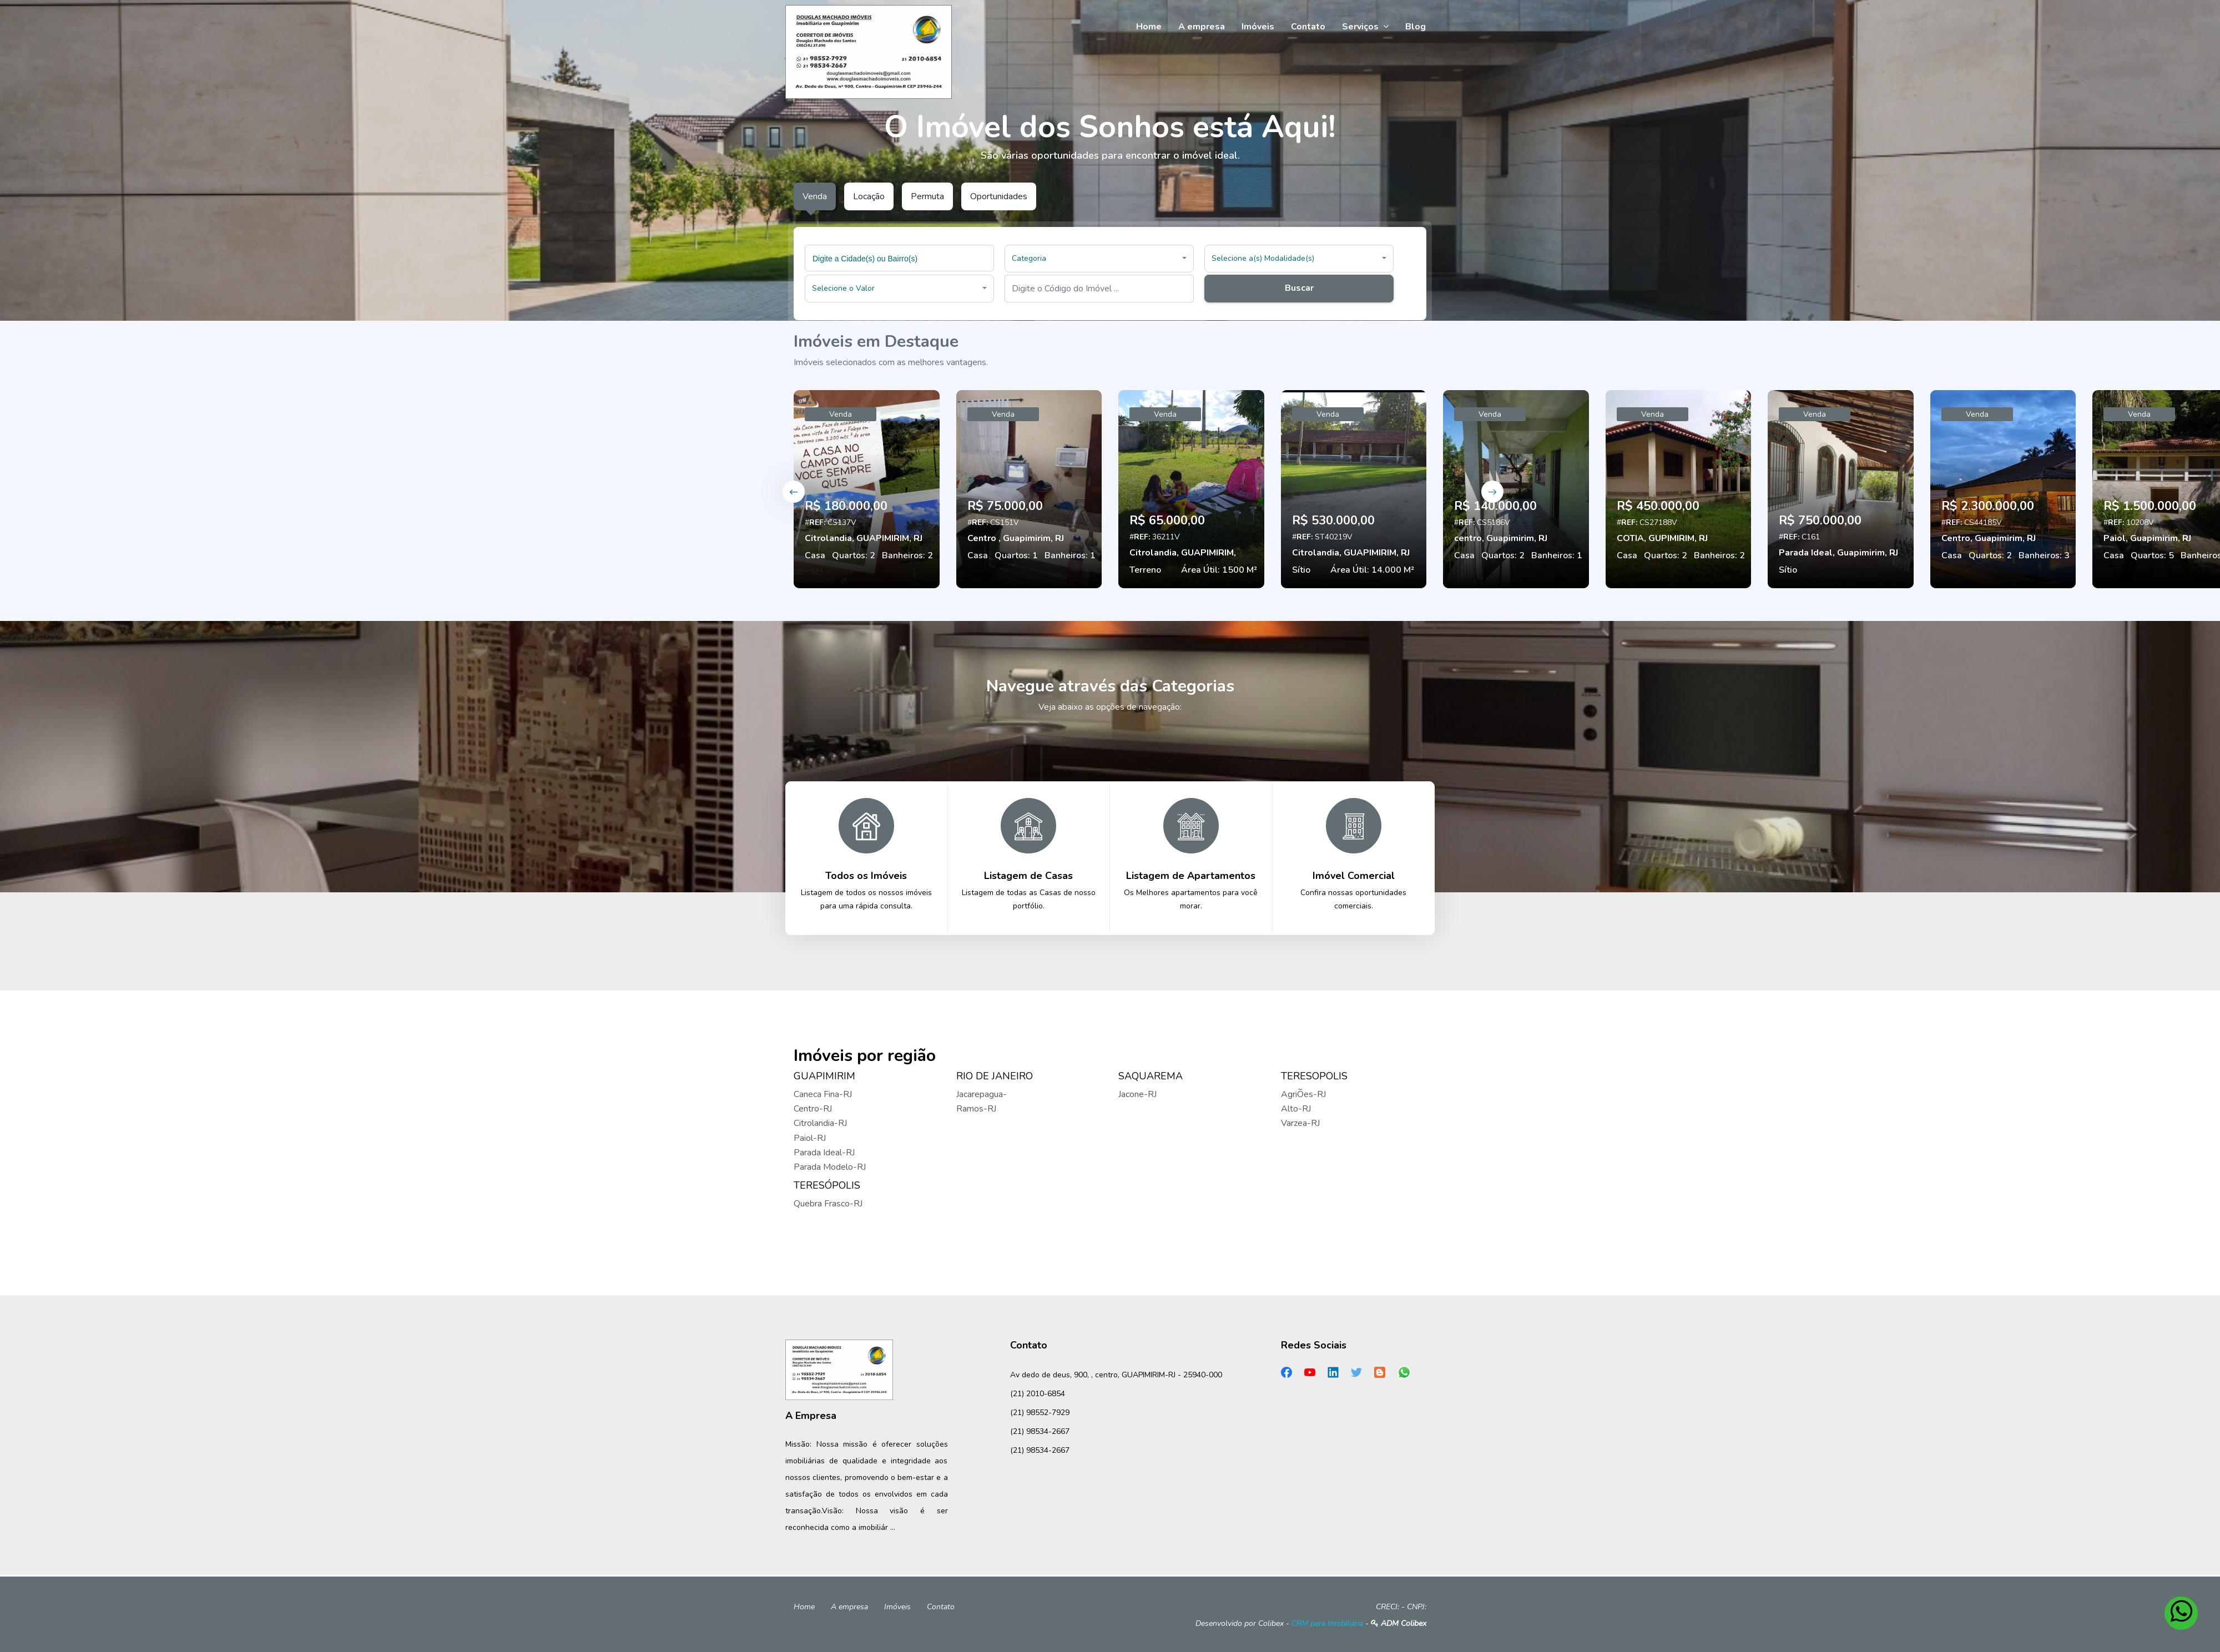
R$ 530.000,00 (1333, 520)
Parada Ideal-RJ (824, 1152)
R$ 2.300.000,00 (1987, 506)
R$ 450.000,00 (1658, 506)
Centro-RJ (813, 1109)
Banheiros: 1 (1070, 555)
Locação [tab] (869, 196)
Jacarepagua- (981, 1094)
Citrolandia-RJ (820, 1123)
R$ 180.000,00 (846, 506)
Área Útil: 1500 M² (1219, 570)
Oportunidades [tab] (998, 196)
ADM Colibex (1398, 1623)
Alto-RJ (1296, 1109)
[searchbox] (900, 258)
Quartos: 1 (1016, 555)
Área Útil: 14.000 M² (1372, 570)
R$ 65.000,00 (1167, 520)
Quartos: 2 (853, 555)
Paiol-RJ (810, 1138)
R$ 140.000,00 (1495, 506)
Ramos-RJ (976, 1109)
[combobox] (899, 258)
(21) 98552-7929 (1039, 1412)
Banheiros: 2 (907, 555)
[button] (1099, 258)
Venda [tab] (815, 196)
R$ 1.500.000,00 (2149, 506)
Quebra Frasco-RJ (828, 1204)
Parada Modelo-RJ (830, 1167)
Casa (815, 555)
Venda (840, 414)
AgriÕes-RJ (1303, 1094)
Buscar (1299, 288)
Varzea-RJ (1300, 1123)
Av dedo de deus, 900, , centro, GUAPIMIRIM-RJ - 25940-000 (1116, 1375)
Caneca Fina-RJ (823, 1094)
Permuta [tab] (927, 196)
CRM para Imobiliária (1327, 1623)
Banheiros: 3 (2044, 555)
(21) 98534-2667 (1039, 1431)
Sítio (1301, 570)
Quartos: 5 (2152, 555)
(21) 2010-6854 (1037, 1393)
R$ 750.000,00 (1820, 520)
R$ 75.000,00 (1005, 506)
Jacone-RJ (1137, 1094)
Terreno (1145, 570)
